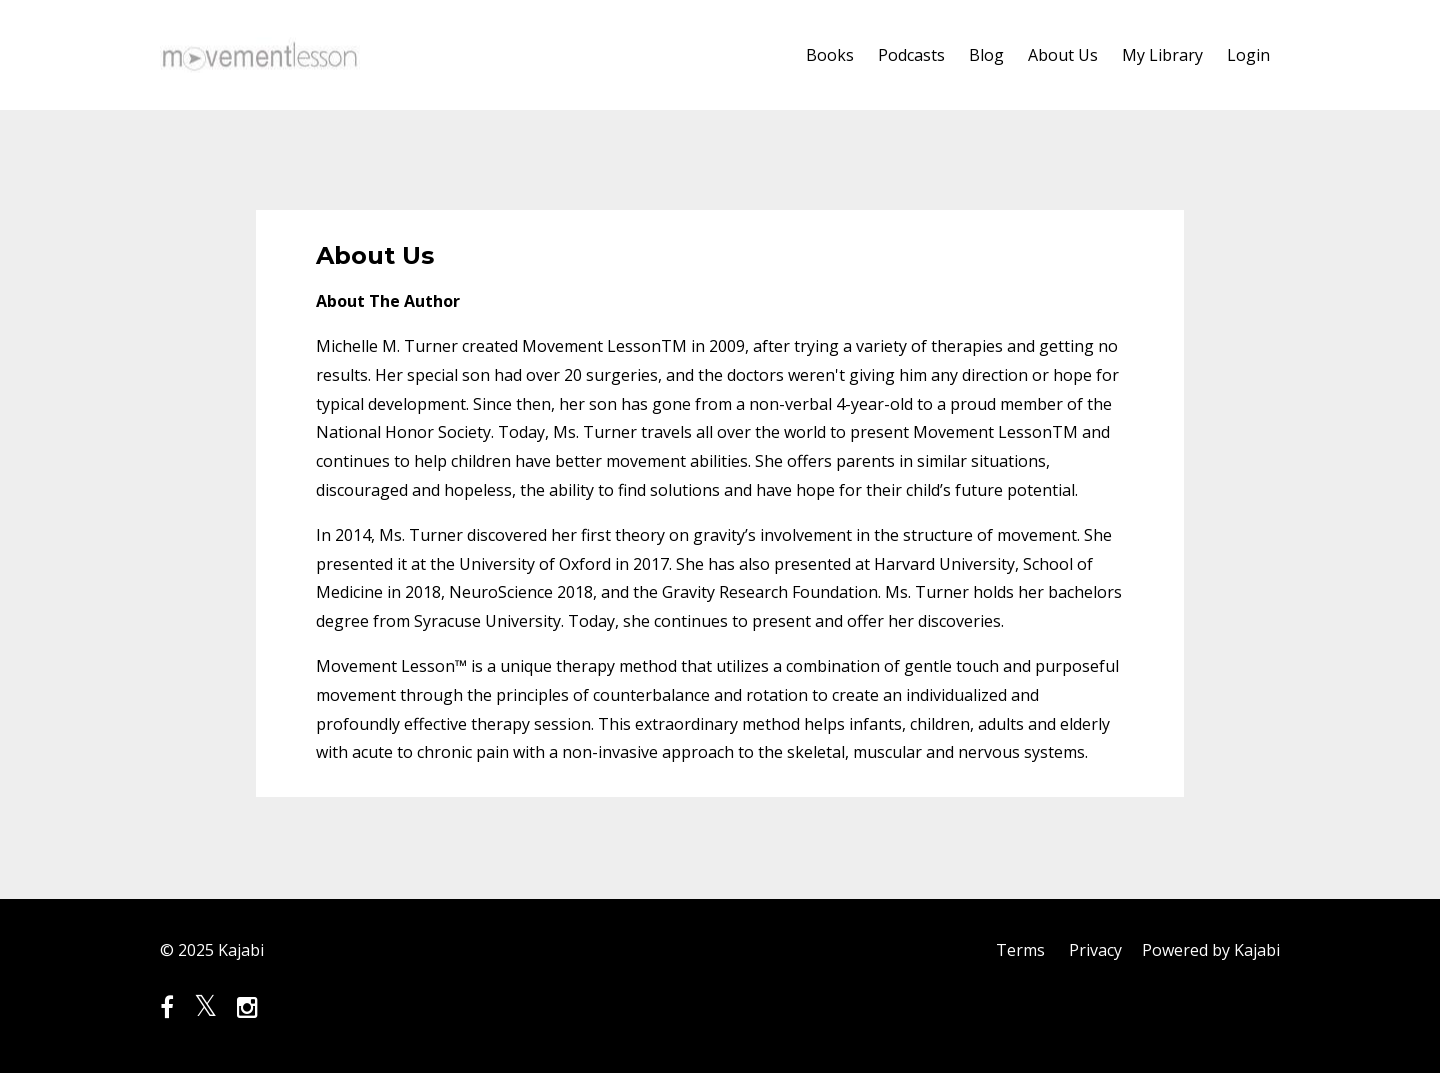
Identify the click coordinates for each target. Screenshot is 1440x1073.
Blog (986, 55)
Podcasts (911, 55)
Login (1248, 55)
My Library (1162, 55)
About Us (1063, 55)
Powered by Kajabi (1211, 950)
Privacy (1095, 950)
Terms (1020, 950)
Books (830, 55)
